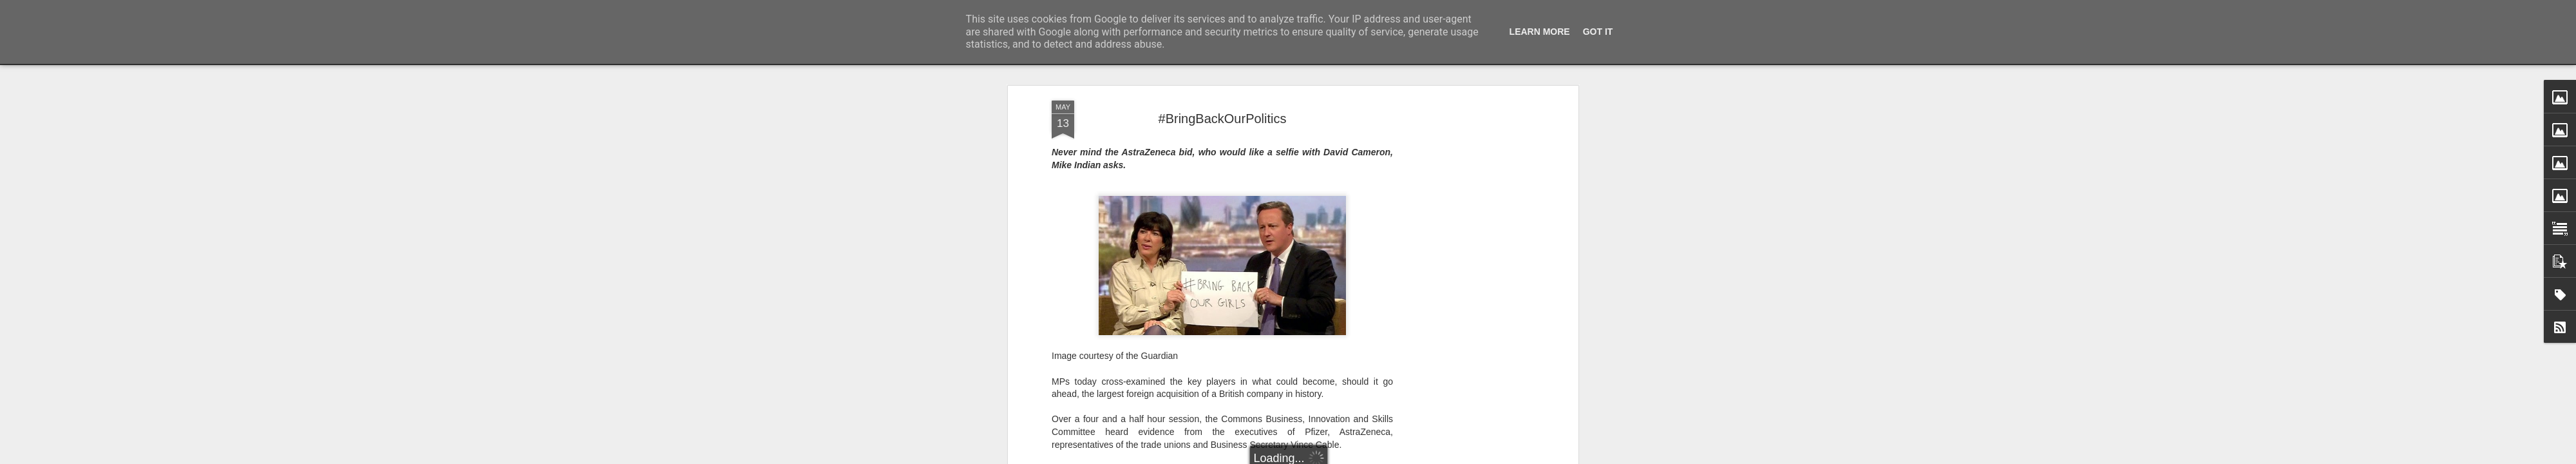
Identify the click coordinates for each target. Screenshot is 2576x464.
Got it (1598, 31)
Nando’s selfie (1183, 216)
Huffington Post (1238, 354)
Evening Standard (1270, 89)
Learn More (1540, 31)
